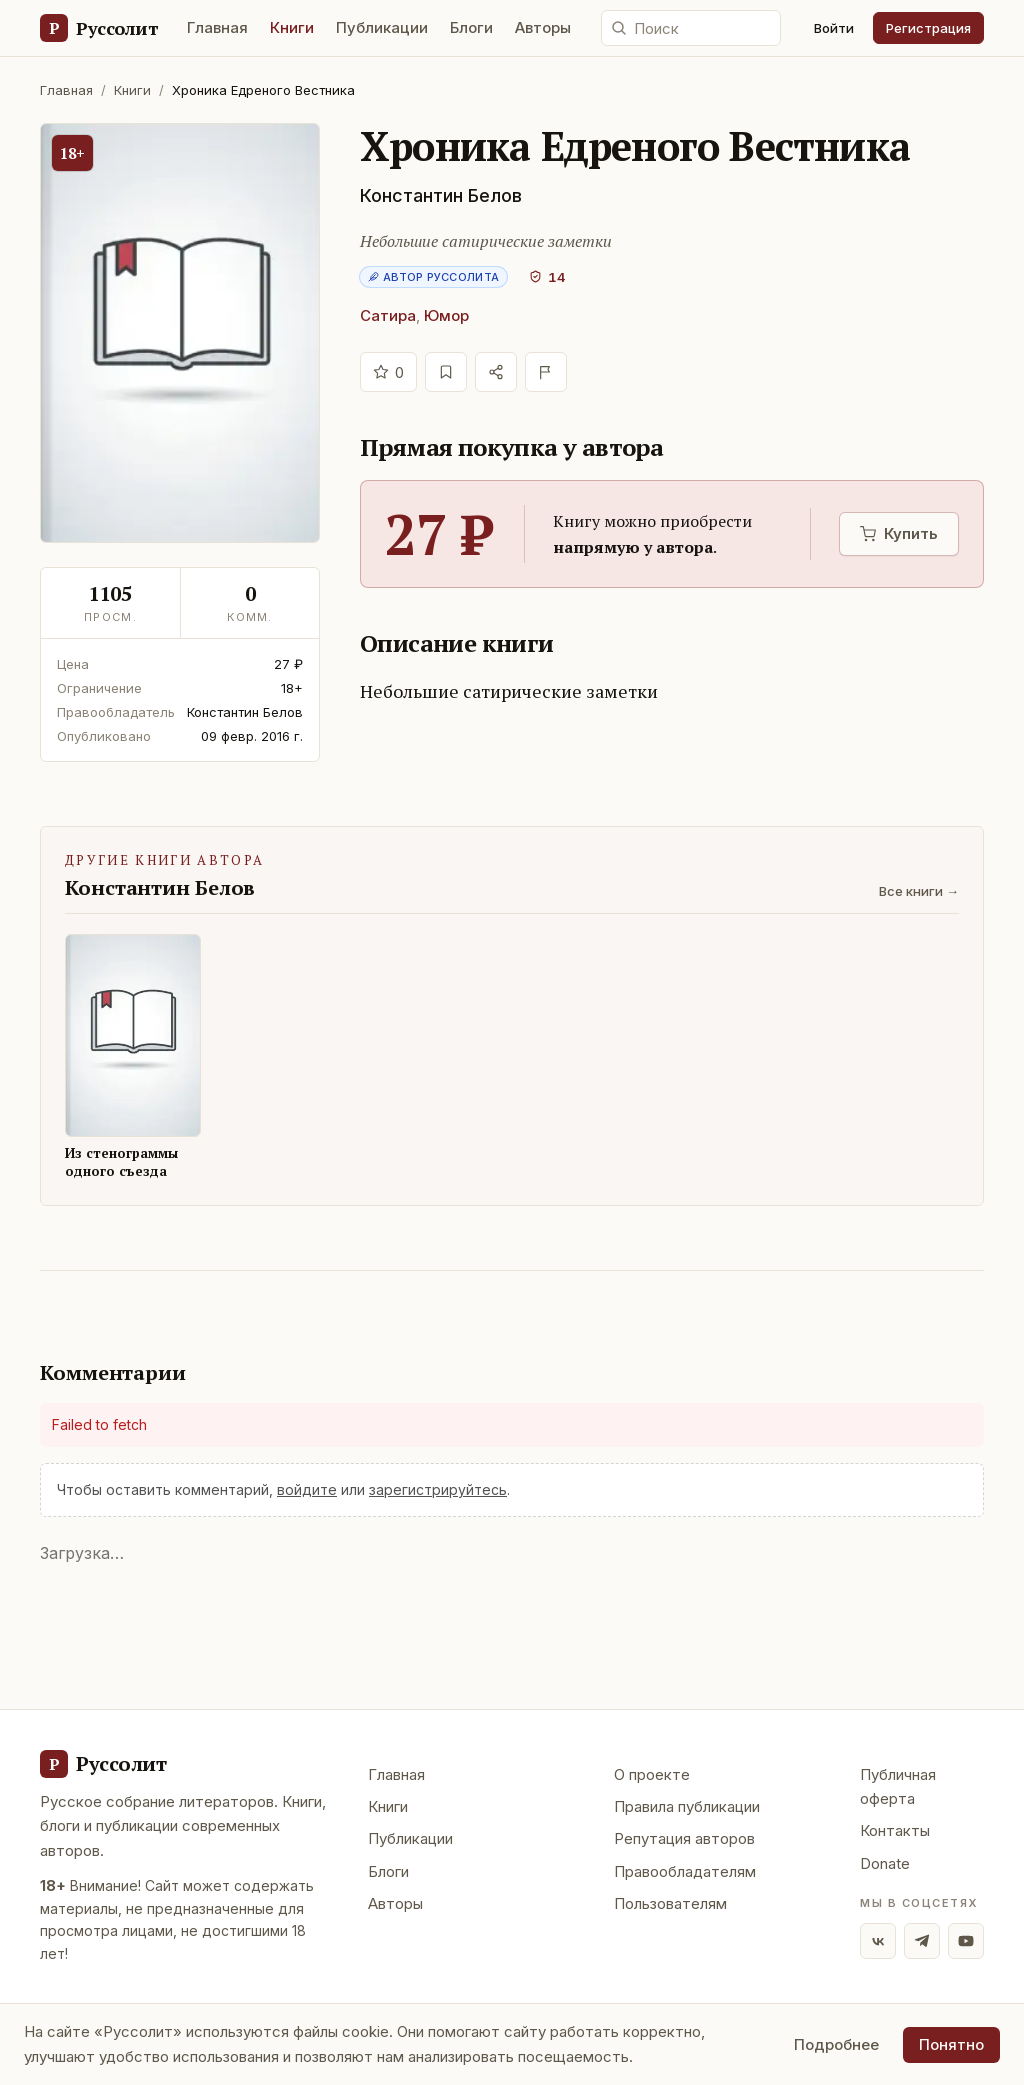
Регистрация (928, 28)
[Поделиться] (496, 372)
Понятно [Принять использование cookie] (951, 2044)
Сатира (388, 315)
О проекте (652, 1774)
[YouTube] (966, 1941)
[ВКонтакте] (878, 1941)
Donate (885, 1863)
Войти (834, 28)
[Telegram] (922, 1941)
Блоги (471, 27)
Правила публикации (687, 1806)
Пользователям (670, 1903)
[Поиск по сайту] (691, 28)
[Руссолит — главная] (98, 28)
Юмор (446, 315)
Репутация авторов (684, 1838)
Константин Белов (441, 195)
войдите (307, 1489)
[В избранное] (446, 372)
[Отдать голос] (388, 372)
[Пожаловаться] (546, 372)
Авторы (543, 27)
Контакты (895, 1830)
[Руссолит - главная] (103, 1764)
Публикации (382, 27)
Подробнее (836, 2044)
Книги (292, 27)
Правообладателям (685, 1871)
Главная (217, 27)
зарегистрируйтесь (438, 1489)
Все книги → (919, 891)
